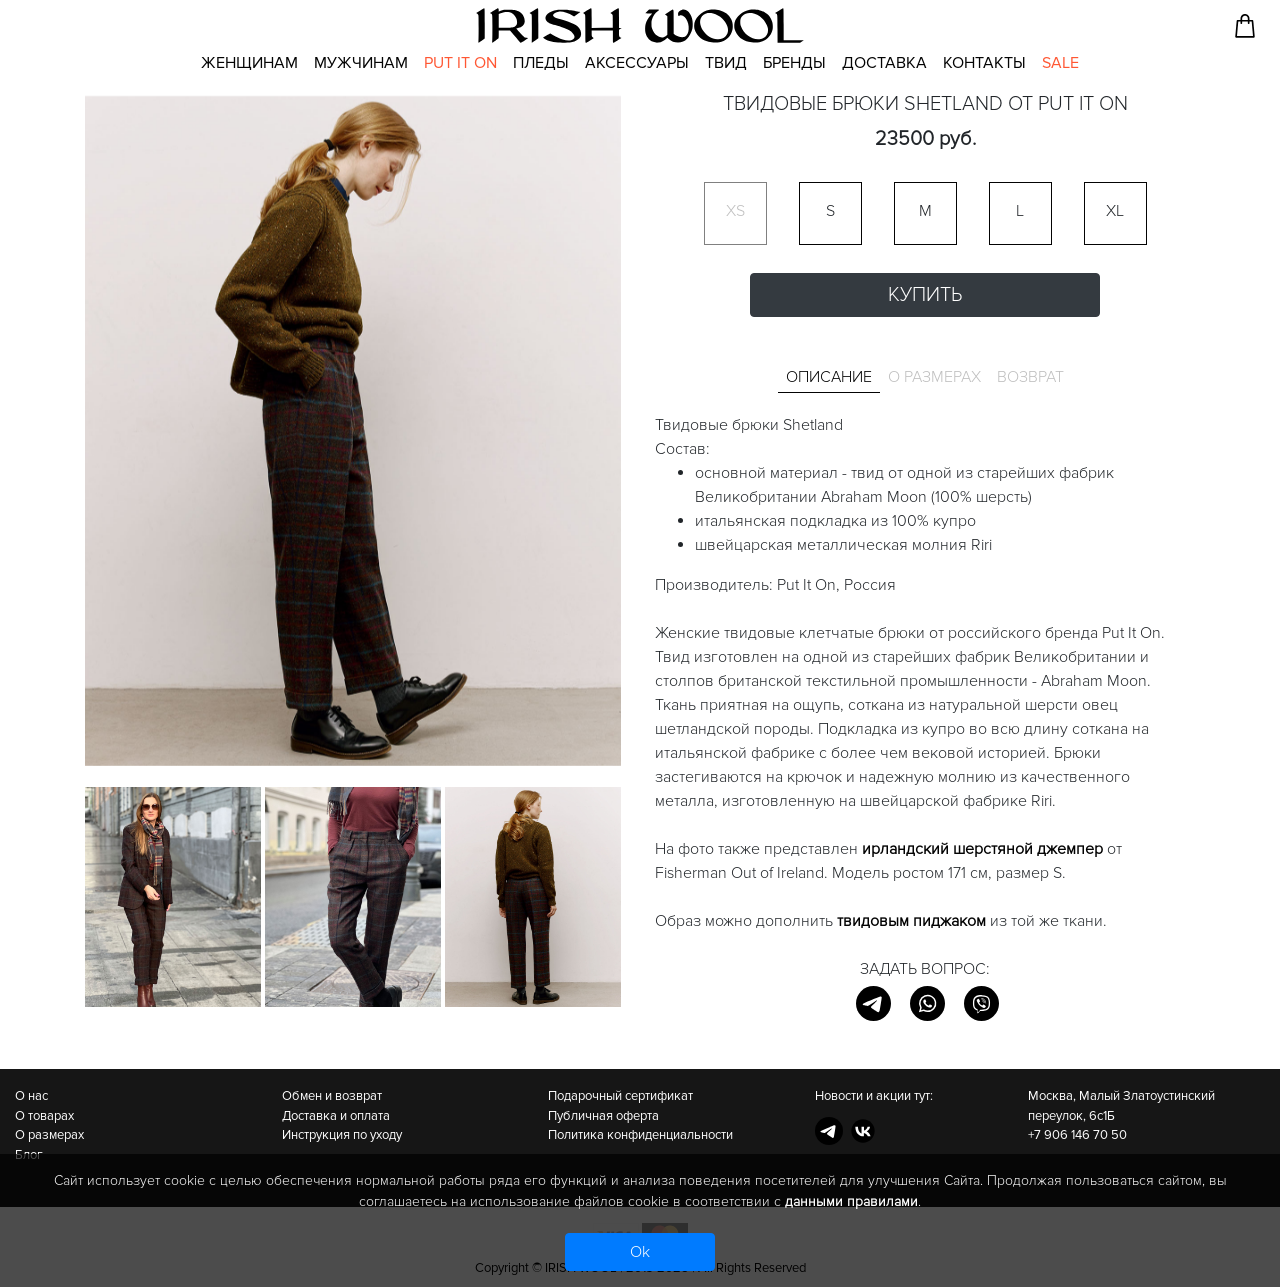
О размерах (49, 1135)
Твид (726, 63)
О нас (31, 1096)
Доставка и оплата (336, 1116)
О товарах (44, 1116)
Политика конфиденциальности (640, 1135)
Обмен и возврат (332, 1096)
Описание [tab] (829, 377)
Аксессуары (637, 63)
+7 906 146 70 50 (1077, 1135)
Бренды (794, 63)
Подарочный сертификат (620, 1096)
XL (1115, 211)
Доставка (884, 63)
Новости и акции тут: (874, 1096)
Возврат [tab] (1030, 377)
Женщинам (249, 63)
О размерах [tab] (934, 377)
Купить (925, 295)
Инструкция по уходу (342, 1135)
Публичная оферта (603, 1116)
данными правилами (851, 1201)
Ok (640, 1252)
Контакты (984, 63)
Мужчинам (361, 63)
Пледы (541, 63)
